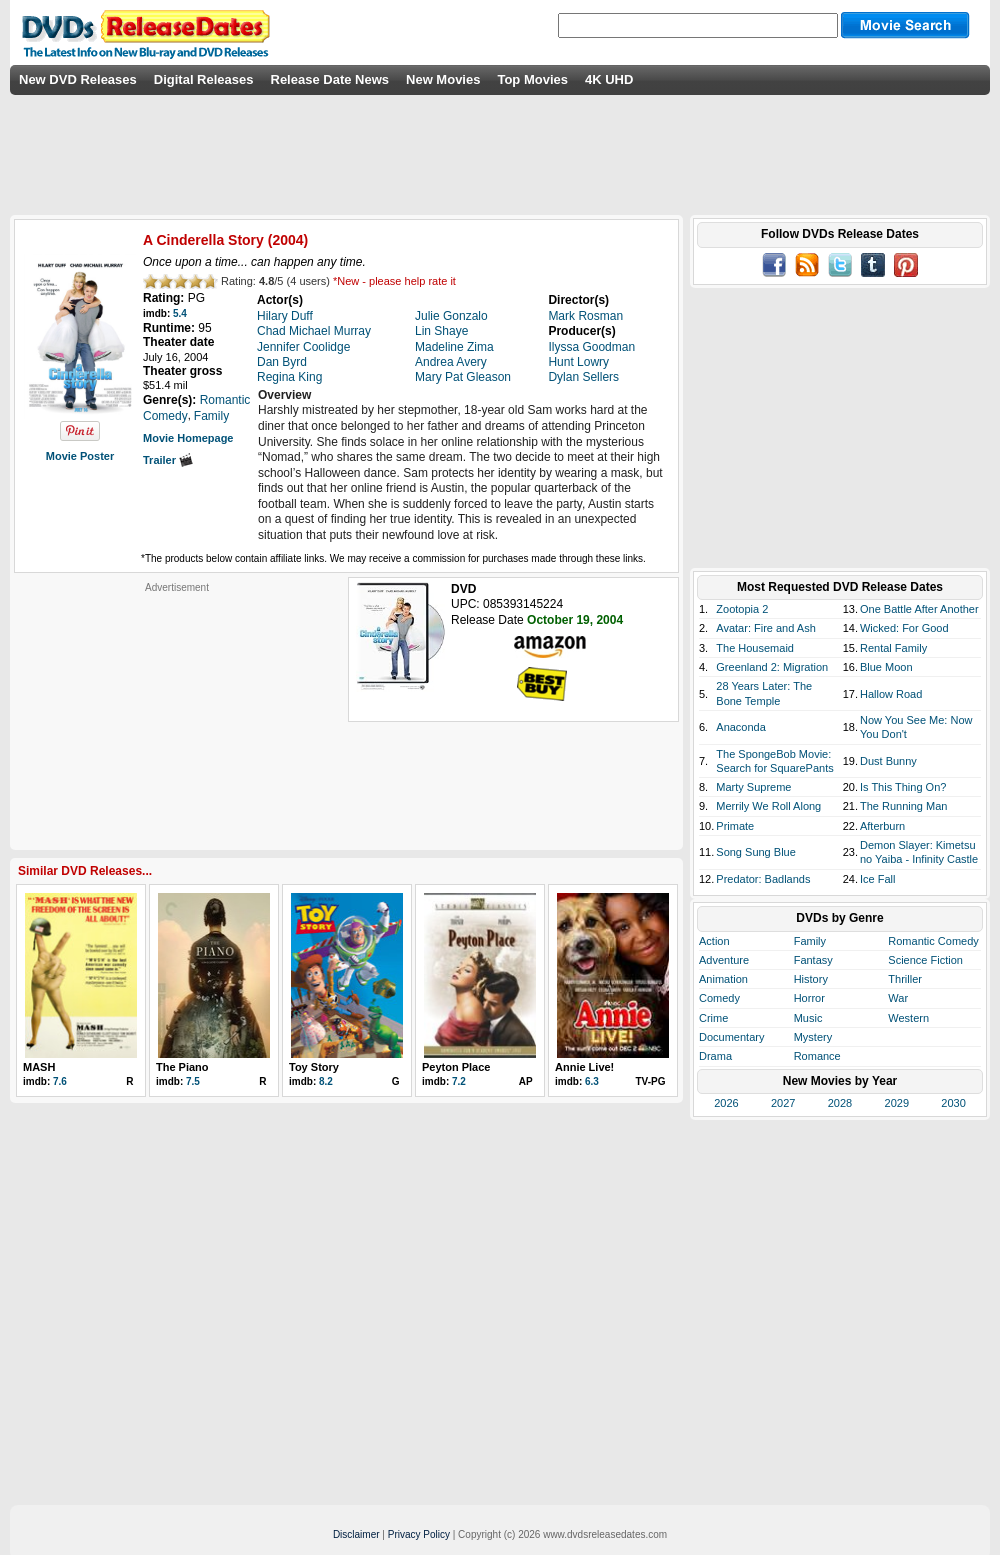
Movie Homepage (188, 438)
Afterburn (882, 826)
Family (810, 941)
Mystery (813, 1037)
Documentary (731, 1037)
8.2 (326, 1081)
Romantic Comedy (933, 941)
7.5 (193, 1081)
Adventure (724, 960)
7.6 (60, 1081)
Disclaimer (356, 1534)
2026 (726, 1103)
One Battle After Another (919, 609)
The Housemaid (755, 648)
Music (808, 1018)
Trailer (168, 460)
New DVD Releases (78, 79)
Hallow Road (891, 694)
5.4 (180, 313)
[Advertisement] (177, 719)
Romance (817, 1056)
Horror (809, 998)
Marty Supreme (753, 787)
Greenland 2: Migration (772, 667)
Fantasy (813, 960)
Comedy (719, 998)
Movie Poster (80, 456)
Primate (735, 826)
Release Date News (330, 79)
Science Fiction (925, 960)
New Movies (443, 79)
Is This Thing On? (903, 787)
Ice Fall (877, 879)
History (811, 979)
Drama (715, 1056)
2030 (953, 1103)
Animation (723, 979)
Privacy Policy (419, 1534)
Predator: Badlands (763, 879)
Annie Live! (584, 1067)
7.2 (459, 1081)
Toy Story (314, 1067)
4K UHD (609, 79)
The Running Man (903, 806)
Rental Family (893, 648)
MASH (39, 1067)
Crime (713, 1018)
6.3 (592, 1081)
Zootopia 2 (742, 609)
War (898, 998)
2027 (783, 1103)
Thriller (905, 979)
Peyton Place (456, 1067)
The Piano (182, 1067)
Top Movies (532, 79)
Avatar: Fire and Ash (765, 628)
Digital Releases (204, 79)
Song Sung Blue (756, 852)
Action (714, 941)
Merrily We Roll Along (768, 806)
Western (908, 1018)
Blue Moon (886, 667)
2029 (897, 1103)
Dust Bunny (888, 761)
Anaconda (741, 727)
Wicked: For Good (904, 628)
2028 (840, 1103)
